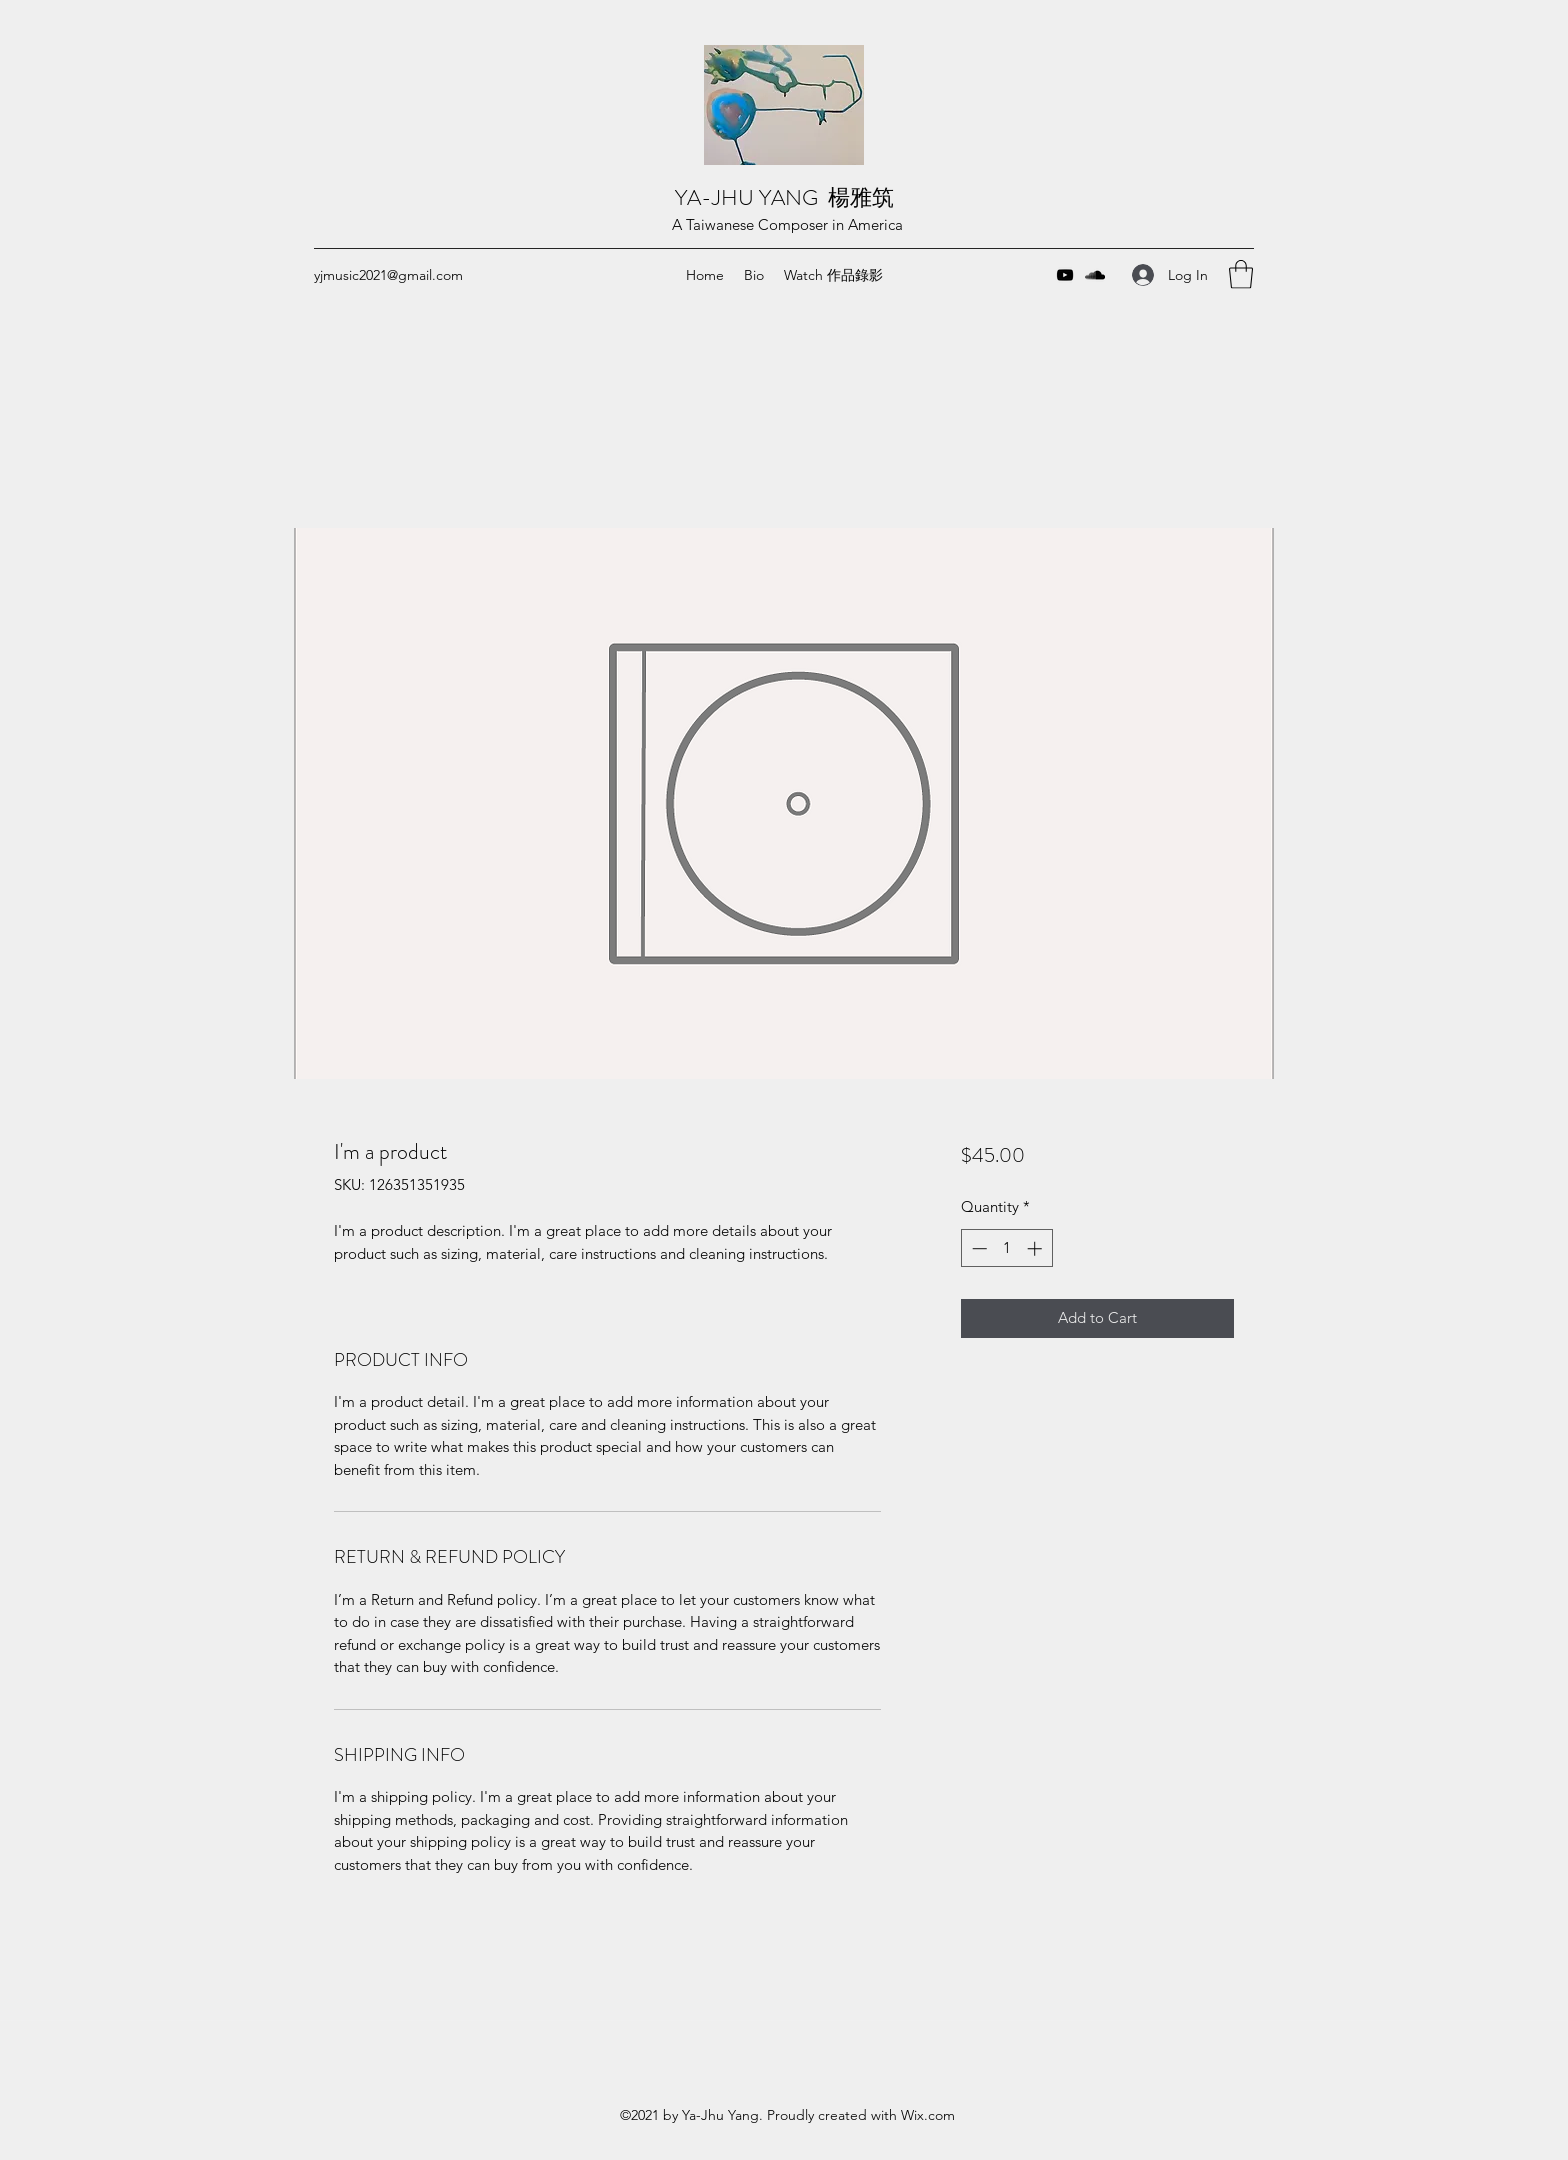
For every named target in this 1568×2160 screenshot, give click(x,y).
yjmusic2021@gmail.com (388, 275)
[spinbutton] (1006, 1248)
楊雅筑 (863, 197)
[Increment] (1036, 1248)
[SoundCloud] (1095, 275)
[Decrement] (977, 1248)
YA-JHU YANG (751, 197)
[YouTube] (1065, 275)
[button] (1241, 274)
